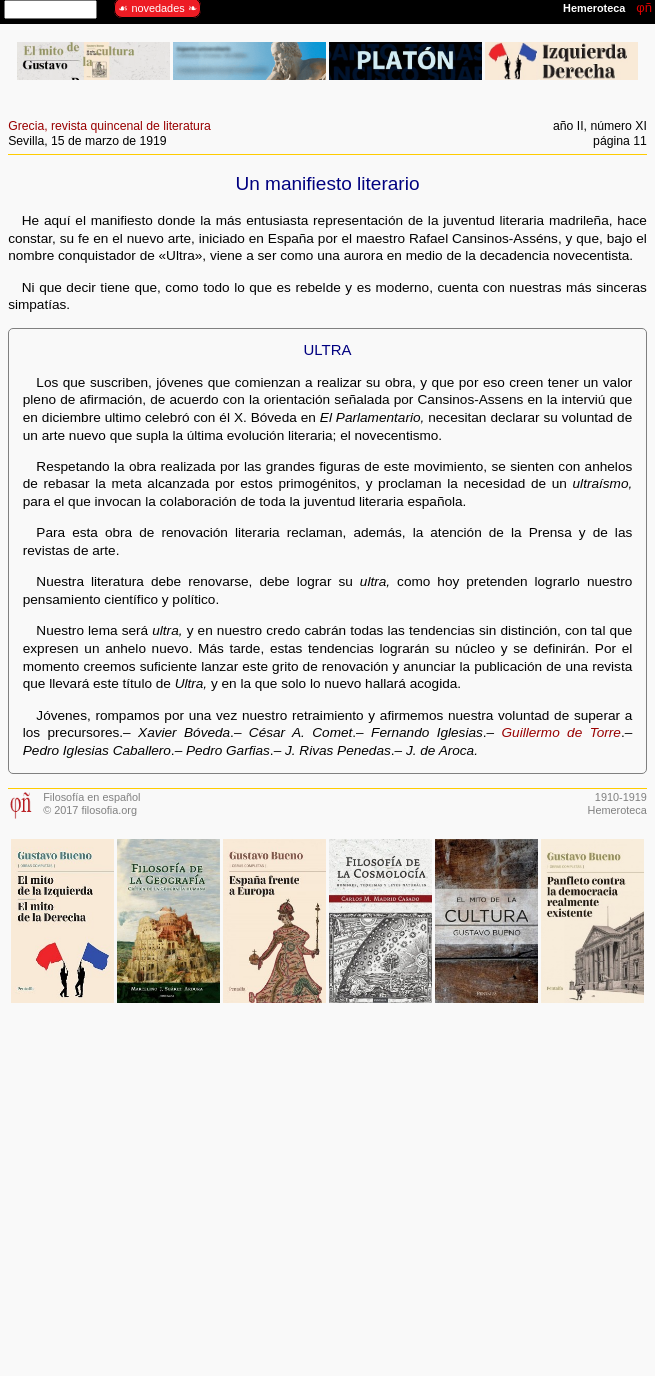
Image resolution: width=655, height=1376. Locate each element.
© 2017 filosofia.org (90, 810)
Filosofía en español (91, 797)
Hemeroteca (617, 810)
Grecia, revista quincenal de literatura (109, 126)
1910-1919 (621, 797)
